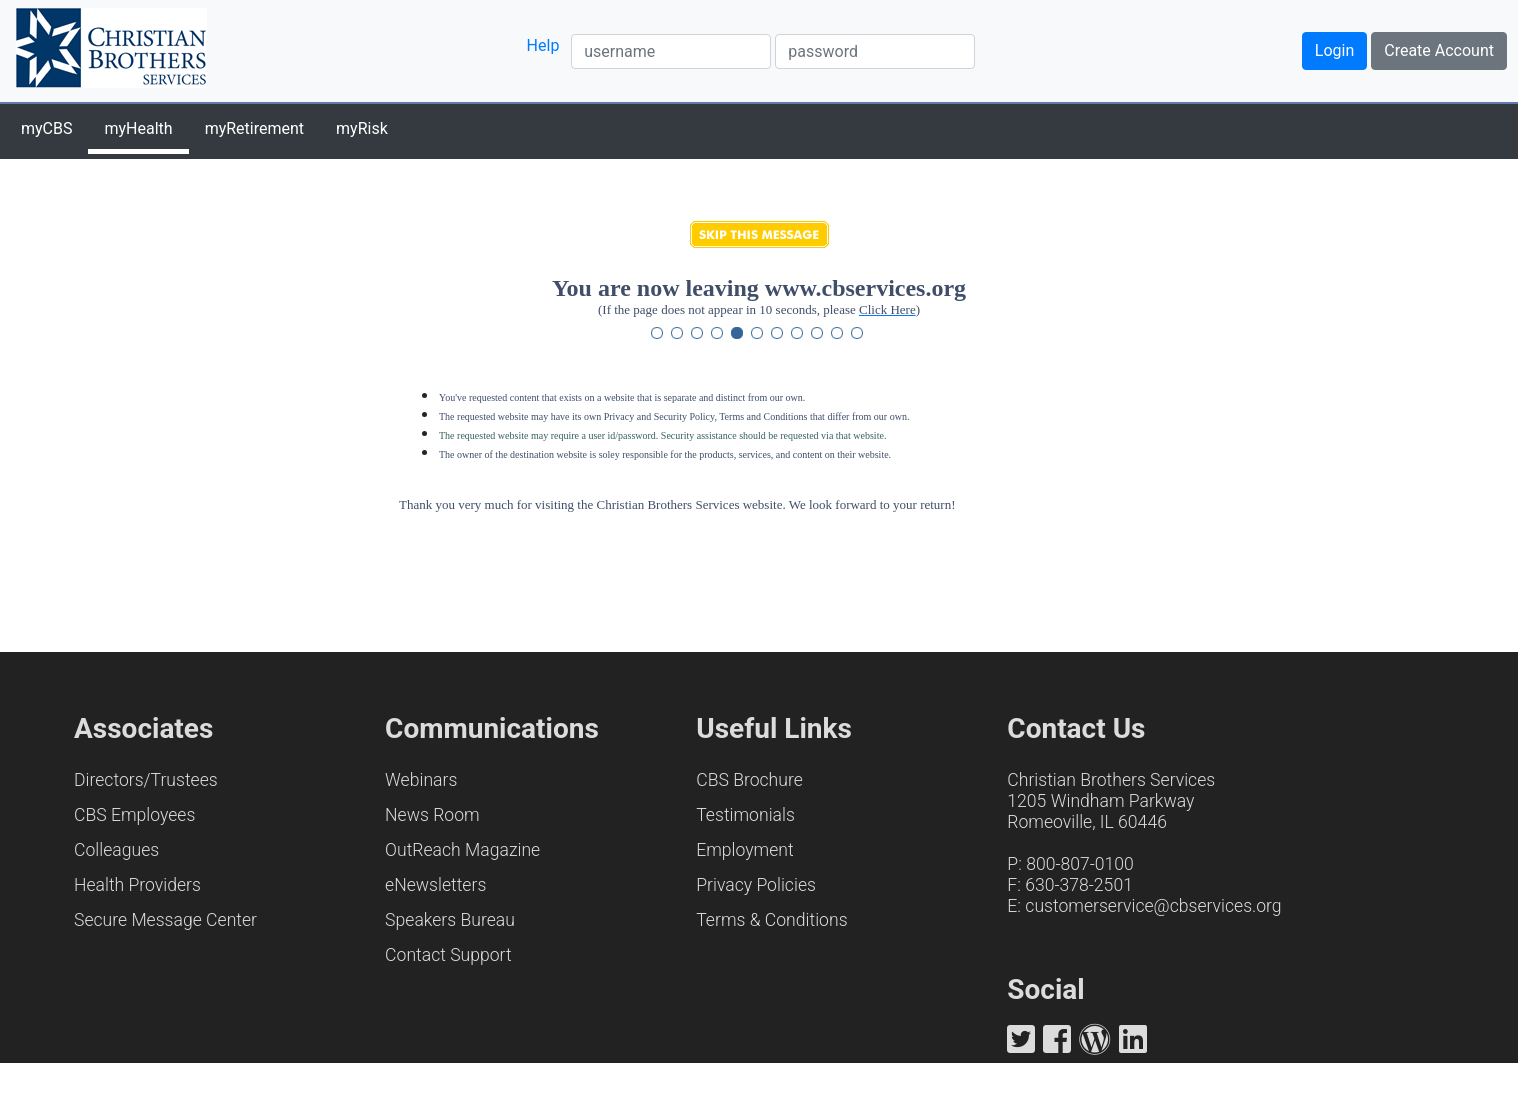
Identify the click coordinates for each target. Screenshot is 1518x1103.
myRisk (362, 128)
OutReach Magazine (462, 850)
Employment (744, 850)
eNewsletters (435, 885)
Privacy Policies (756, 885)
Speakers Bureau (450, 920)
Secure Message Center (165, 920)
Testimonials (745, 815)
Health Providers (137, 885)
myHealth (138, 128)
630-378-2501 (1079, 885)
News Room (432, 815)
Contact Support (448, 955)
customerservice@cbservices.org (1153, 906)
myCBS (46, 128)
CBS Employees (134, 815)
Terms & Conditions (771, 920)
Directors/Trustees (146, 780)
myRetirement (254, 128)
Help (543, 45)
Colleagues (116, 850)
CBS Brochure (749, 780)
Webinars (421, 780)
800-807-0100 (1080, 864)
